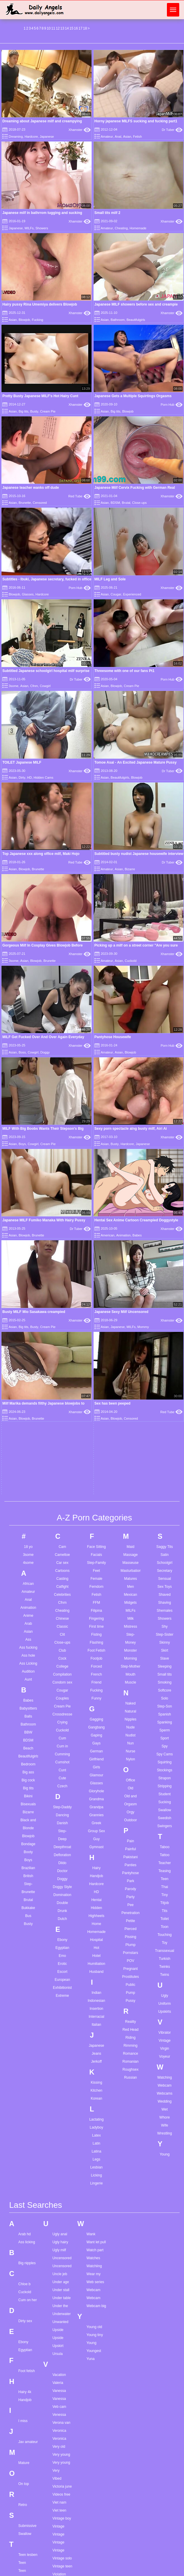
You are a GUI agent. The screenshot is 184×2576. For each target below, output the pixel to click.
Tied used (26, 2522)
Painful (130, 1402)
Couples (62, 1251)
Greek (96, 1376)
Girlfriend (96, 1312)
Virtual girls (61, 2174)
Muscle (130, 1235)
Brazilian (28, 1420)
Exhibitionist (62, 1540)
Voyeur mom (62, 2222)
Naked (131, 1256)
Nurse (130, 1304)
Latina (96, 1704)
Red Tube (79, 496)
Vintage (164, 1593)
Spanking (164, 1275)
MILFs (29, 228)
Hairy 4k (24, 1944)
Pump (130, 1545)
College (62, 1219)
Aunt (28, 1232)
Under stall (60, 1842)
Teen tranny (27, 2267)
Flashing (96, 1195)
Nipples (130, 1272)
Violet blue (60, 2134)
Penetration (130, 1465)
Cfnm (34, 686)
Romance (130, 1606)
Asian (127, 136)
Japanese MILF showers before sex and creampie (136, 304)
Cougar (116, 594)
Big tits (23, 411)
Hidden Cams (43, 777)
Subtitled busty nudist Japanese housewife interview (139, 854)
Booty (28, 1405)
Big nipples (27, 1815)
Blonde (28, 1381)
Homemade (138, 228)
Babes (28, 1253)
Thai (164, 1439)
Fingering (96, 1171)
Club (62, 1203)
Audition (28, 1224)
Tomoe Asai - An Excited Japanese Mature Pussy (136, 762)
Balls (28, 1269)
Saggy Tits (164, 1099)
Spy (165, 1299)
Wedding (165, 1654)
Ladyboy (96, 1680)
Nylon (130, 1312)
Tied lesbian (27, 2514)
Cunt (62, 1323)
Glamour (96, 1328)
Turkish (164, 1511)
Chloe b (24, 1836)
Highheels (96, 1468)
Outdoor (130, 1373)
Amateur (107, 136)
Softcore (164, 1243)
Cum (62, 1291)
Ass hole (28, 1208)
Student (165, 1347)
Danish (62, 1376)
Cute (62, 1331)
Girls (96, 1320)
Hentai (96, 1452)
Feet (96, 1123)
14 (67, 28)
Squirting (165, 1315)
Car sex (62, 1115)
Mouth (130, 1227)
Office (130, 1333)
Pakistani (130, 1410)
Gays (96, 1296)
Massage (130, 1107)
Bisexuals (28, 1357)
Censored (40, 502)
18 (85, 28)
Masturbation (131, 1123)
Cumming (62, 1307)
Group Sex (96, 1384)
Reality (130, 1574)
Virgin (164, 1601)
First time (96, 1179)
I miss (22, 1973)
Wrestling (164, 1686)
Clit (62, 1187)
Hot (96, 1500)
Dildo (62, 1415)
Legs (96, 1712)
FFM (96, 1155)
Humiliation (96, 1516)
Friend (96, 1235)
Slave (164, 1211)
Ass (28, 1192)
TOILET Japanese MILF (21, 762)
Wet (165, 1662)
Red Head (131, 1582)
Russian (130, 1630)
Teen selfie (26, 2203)
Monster (130, 1203)
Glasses (28, 594)
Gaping (96, 1288)
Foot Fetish (96, 1203)
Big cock (28, 1333)
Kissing (96, 1635)
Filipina (96, 1163)
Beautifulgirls (135, 320)
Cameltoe (62, 1107)
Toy (164, 1495)
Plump (131, 1497)
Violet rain (60, 2142)
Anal (118, 136)
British (28, 1428)
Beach (28, 1301)
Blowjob (24, 320)
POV (130, 1513)
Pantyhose (130, 1425)
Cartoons (62, 1123)
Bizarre (130, 869)
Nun (130, 1296)
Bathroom (118, 320)
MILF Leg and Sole (110, 579)
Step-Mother (130, 1219)
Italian (96, 1577)
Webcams (164, 1646)
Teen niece (26, 2147)
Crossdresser (62, 1267)
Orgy (130, 1365)
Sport (164, 1291)
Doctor (62, 1423)
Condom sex (62, 1235)
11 (53, 28)
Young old (94, 1879)
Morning (130, 1211)
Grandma (96, 1352)
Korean (96, 1651)
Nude (130, 1280)
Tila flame (26, 2554)
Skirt (164, 1203)
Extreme (62, 1548)
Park (130, 1433)
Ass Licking (28, 1216)
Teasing (165, 1423)
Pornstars (130, 1505)
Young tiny (95, 1887)
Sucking (164, 1355)
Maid (130, 1099)
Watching (164, 1630)
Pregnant (130, 1521)
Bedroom (28, 1317)
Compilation (62, 1227)
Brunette (25, 502)
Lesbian (96, 1720)
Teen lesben (28, 2107)
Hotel (96, 1508)
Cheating (121, 228)
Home (96, 1476)
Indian (96, 1545)
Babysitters (28, 1261)
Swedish (164, 1371)
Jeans (96, 1606)
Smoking (165, 1235)
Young (164, 1707)
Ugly (164, 1548)
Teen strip (26, 2235)
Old (130, 1341)
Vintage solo (62, 2110)
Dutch (62, 1471)
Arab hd (24, 1786)
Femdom (96, 1139)
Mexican (130, 1147)
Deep (62, 1392)
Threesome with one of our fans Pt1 (124, 671)
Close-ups (139, 502)
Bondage (28, 1397)
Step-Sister (164, 1187)
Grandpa (96, 1360)
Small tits (164, 1227)
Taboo (165, 1399)
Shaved (165, 1147)
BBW (28, 1285)
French (96, 1227)
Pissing (130, 1489)
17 (80, 28)
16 (76, 28)
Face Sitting (96, 1099)
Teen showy (27, 2211)
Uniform (164, 1556)
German (96, 1304)
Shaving (164, 1155)
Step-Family (96, 1115)
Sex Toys (164, 1139)
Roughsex (131, 1622)
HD (29, 777)
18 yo (28, 1099)
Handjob (96, 1428)
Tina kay (25, 2562)
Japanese (47, 136)
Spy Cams (165, 1307)
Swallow (164, 1363)
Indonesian (96, 1553)
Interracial (96, 1569)
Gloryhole (96, 1344)
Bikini (28, 1349)
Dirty (22, 777)
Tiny (164, 1447)
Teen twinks (27, 2275)
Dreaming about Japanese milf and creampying (42, 121)
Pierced (131, 1481)
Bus (28, 1468)
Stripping (165, 1339)
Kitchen (96, 1643)
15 (71, 28)
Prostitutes (130, 1529)
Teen (164, 1431)
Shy (165, 1179)
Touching (164, 1487)
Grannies (96, 1368)
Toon (164, 1479)
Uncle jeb (59, 1826)
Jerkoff (96, 1614)
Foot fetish (26, 1923)
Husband (96, 1524)
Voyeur (164, 1609)
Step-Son (164, 1259)
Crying (62, 1275)
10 (49, 28)
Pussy (131, 1553)
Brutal (126, 502)
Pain (130, 1394)
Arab (28, 1176)
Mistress (130, 1179)
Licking (96, 1728)
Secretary (164, 1123)
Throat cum (27, 2490)
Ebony (62, 1492)
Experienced (132, 594)
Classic (62, 1179)
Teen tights (26, 2259)
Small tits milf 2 (108, 213)
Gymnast (96, 1399)
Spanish (164, 1267)
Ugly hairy (60, 1794)
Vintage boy (61, 2071)
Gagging (96, 1272)
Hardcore (31, 136)
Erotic (62, 1516)
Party (130, 1449)
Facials (96, 1107)
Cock (62, 1211)
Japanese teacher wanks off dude (30, 488)
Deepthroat (62, 1399)
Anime (28, 1168)
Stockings (164, 1323)
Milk (130, 1171)
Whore (164, 1670)
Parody (130, 1441)
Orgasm (130, 1357)
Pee (130, 1457)
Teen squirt (27, 2227)
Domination (62, 1447)
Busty (34, 411)
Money (130, 1195)
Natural (130, 1264)
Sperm (164, 1283)
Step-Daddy (62, 1360)
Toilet (164, 1471)
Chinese (62, 1171)
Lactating (96, 1672)
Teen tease (27, 2251)
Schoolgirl (164, 1115)
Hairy (96, 1420)
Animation (28, 1160)
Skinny (164, 1195)
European (62, 1532)
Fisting (96, 1187)
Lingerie (96, 1736)
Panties (130, 1418)
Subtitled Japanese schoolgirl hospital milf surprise (45, 671)
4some (28, 1115)
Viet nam (59, 2055)
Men (130, 1139)
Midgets (130, 1155)
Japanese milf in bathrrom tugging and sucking (42, 213)
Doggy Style (62, 1439)
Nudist (131, 1288)
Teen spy (25, 2219)
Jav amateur (28, 1994)
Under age (60, 1834)
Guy (96, 1392)
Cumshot (62, 1315)
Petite (130, 1473)
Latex (96, 1688)
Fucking (37, 320)
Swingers (164, 1379)
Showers (41, 228)
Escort (62, 1524)
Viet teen (59, 2063)
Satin (165, 1107)
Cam (62, 1099)
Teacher (164, 1415)
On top (23, 2036)
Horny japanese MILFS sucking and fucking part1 (136, 121)
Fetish (137, 136)
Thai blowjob (28, 2370)
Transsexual (164, 1503)
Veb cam (59, 1959)
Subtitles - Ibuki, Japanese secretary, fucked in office (46, 579)
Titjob (164, 1455)
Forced (96, 1219)
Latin (96, 1696)
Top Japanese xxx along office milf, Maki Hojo (40, 854)
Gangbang (96, 1280)
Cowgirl (45, 686)
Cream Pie (48, 411)
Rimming (130, 1598)
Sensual (164, 1131)
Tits (164, 1463)
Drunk (62, 1463)
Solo (164, 1251)
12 (58, 28)
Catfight (62, 1139)
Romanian (131, 1614)
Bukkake (28, 1460)
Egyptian (62, 1500)
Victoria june (62, 2039)
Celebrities (62, 1147)
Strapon (164, 1331)
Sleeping (165, 1219)
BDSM (115, 502)
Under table (61, 1850)
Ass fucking (28, 1200)
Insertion (96, 1561)
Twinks (164, 1519)
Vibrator (164, 1585)
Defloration (62, 1407)
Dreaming (16, 136)
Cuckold (130, 960)
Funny (96, 1251)
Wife (164, 1678)
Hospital (96, 1492)
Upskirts (164, 1564)
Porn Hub (172, 404)
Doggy (62, 1431)
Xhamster (80, 130)
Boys (28, 1412)
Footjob (96, 1211)
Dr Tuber (172, 130)
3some (13, 686)
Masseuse (131, 1115)
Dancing (62, 1368)
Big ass (28, 1325)
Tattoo (165, 1407)
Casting (62, 1131)
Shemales (164, 1163)
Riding (131, 1590)
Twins (164, 1527)
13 (62, 28)
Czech (62, 1339)
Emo (62, 1508)
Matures (130, 1131)
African (28, 1136)
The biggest (27, 2410)
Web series (95, 1834)
